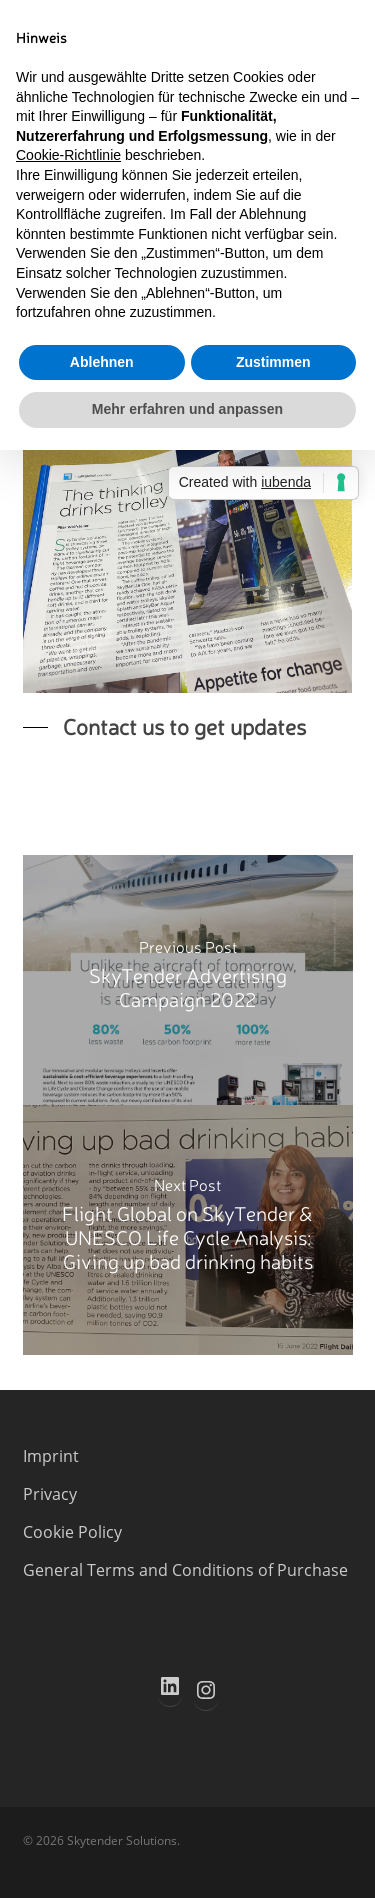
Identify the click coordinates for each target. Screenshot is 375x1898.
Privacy (50, 1494)
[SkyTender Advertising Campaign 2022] (188, 980)
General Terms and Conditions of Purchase (185, 1570)
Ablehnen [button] (102, 362)
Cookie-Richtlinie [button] (68, 155)
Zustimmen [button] (273, 362)
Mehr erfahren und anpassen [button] (187, 409)
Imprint (51, 1456)
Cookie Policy (72, 1532)
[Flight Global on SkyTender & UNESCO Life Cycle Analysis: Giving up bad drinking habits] (188, 1230)
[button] (164, 726)
